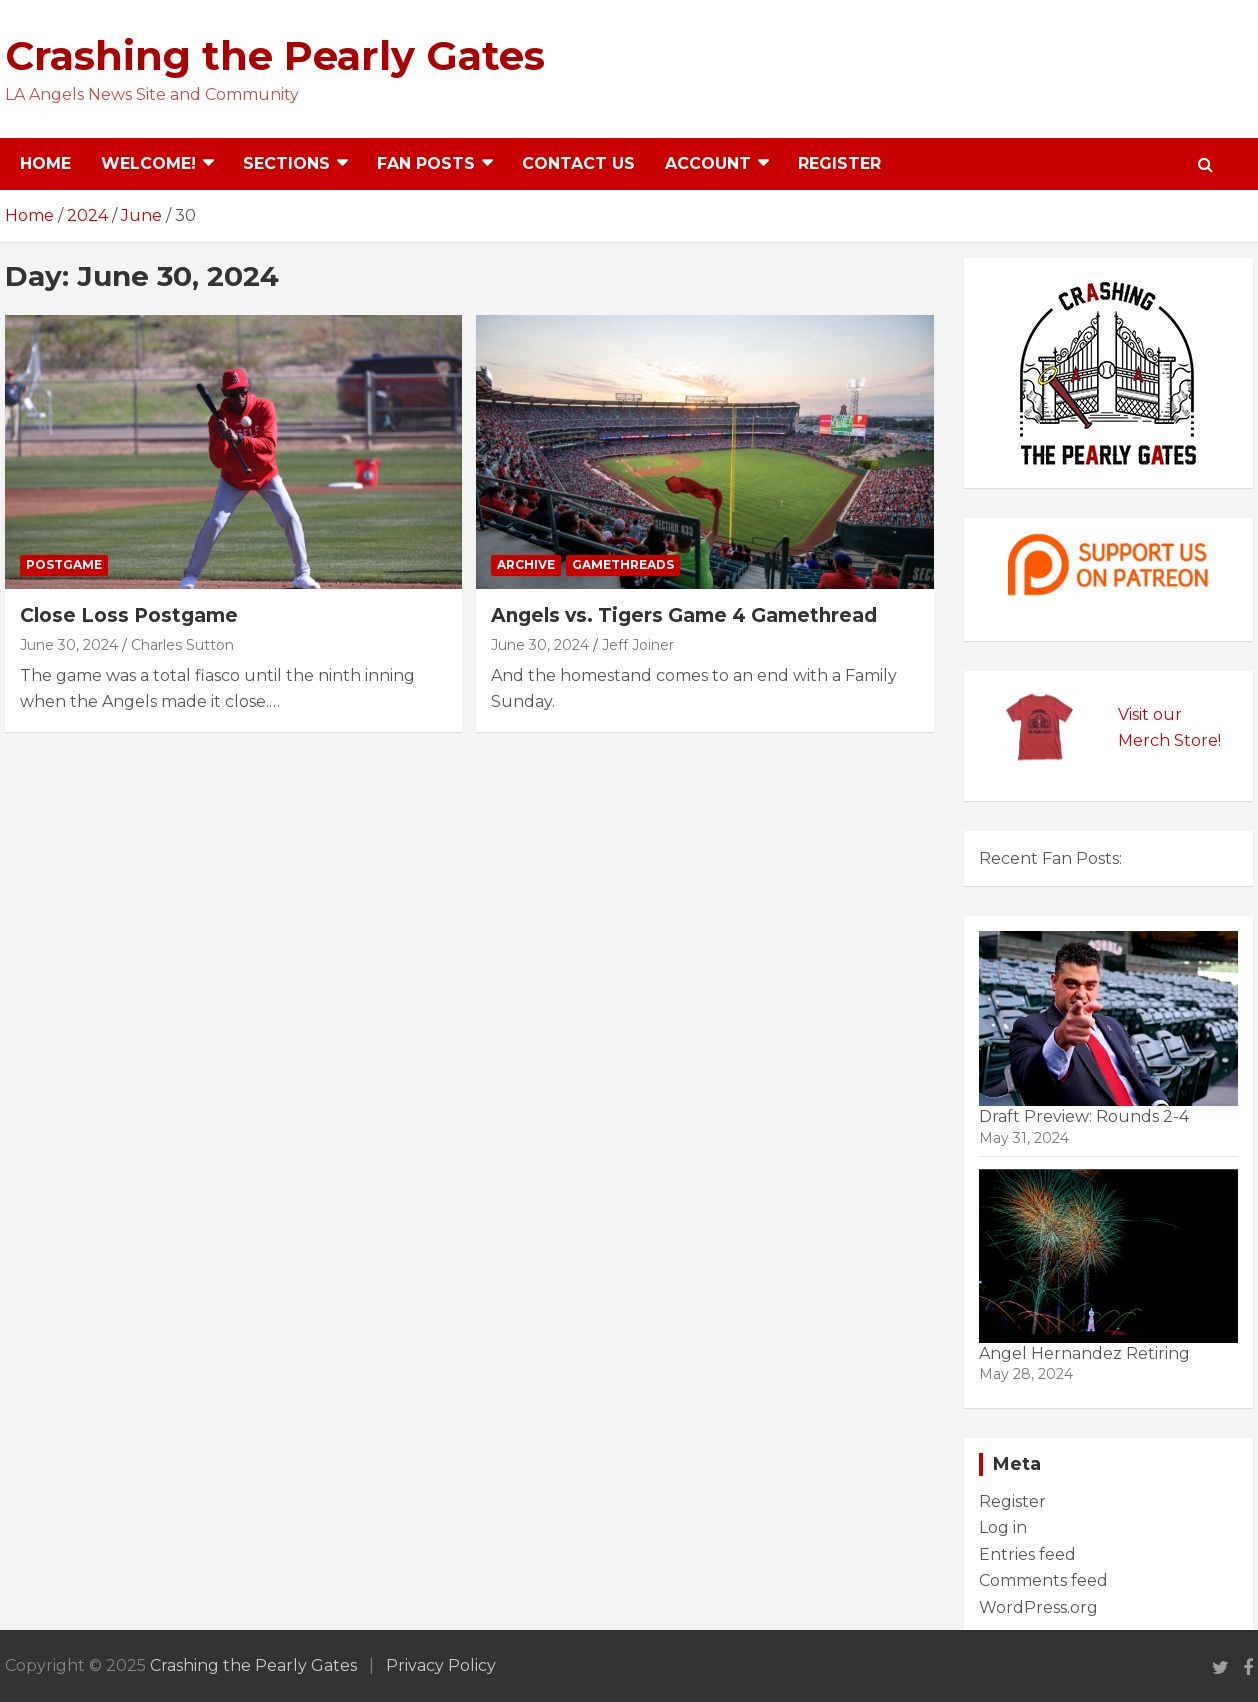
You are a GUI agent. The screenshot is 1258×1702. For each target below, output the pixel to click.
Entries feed (1027, 1554)
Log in (1003, 1527)
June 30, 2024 (69, 645)
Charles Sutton (182, 645)
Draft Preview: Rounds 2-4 (1084, 1116)
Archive (526, 564)
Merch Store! (1169, 740)
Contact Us (578, 163)
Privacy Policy (441, 1665)
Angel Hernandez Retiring (1084, 1353)
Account (708, 163)
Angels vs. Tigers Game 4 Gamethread (684, 615)
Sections (286, 163)
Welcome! (148, 163)
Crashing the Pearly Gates (275, 55)
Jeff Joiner (638, 645)
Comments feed (1043, 1580)
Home (45, 163)
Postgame (64, 564)
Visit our (1150, 714)
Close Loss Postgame (129, 615)
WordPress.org (1038, 1607)
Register (839, 163)
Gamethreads (623, 564)
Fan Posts (426, 163)
